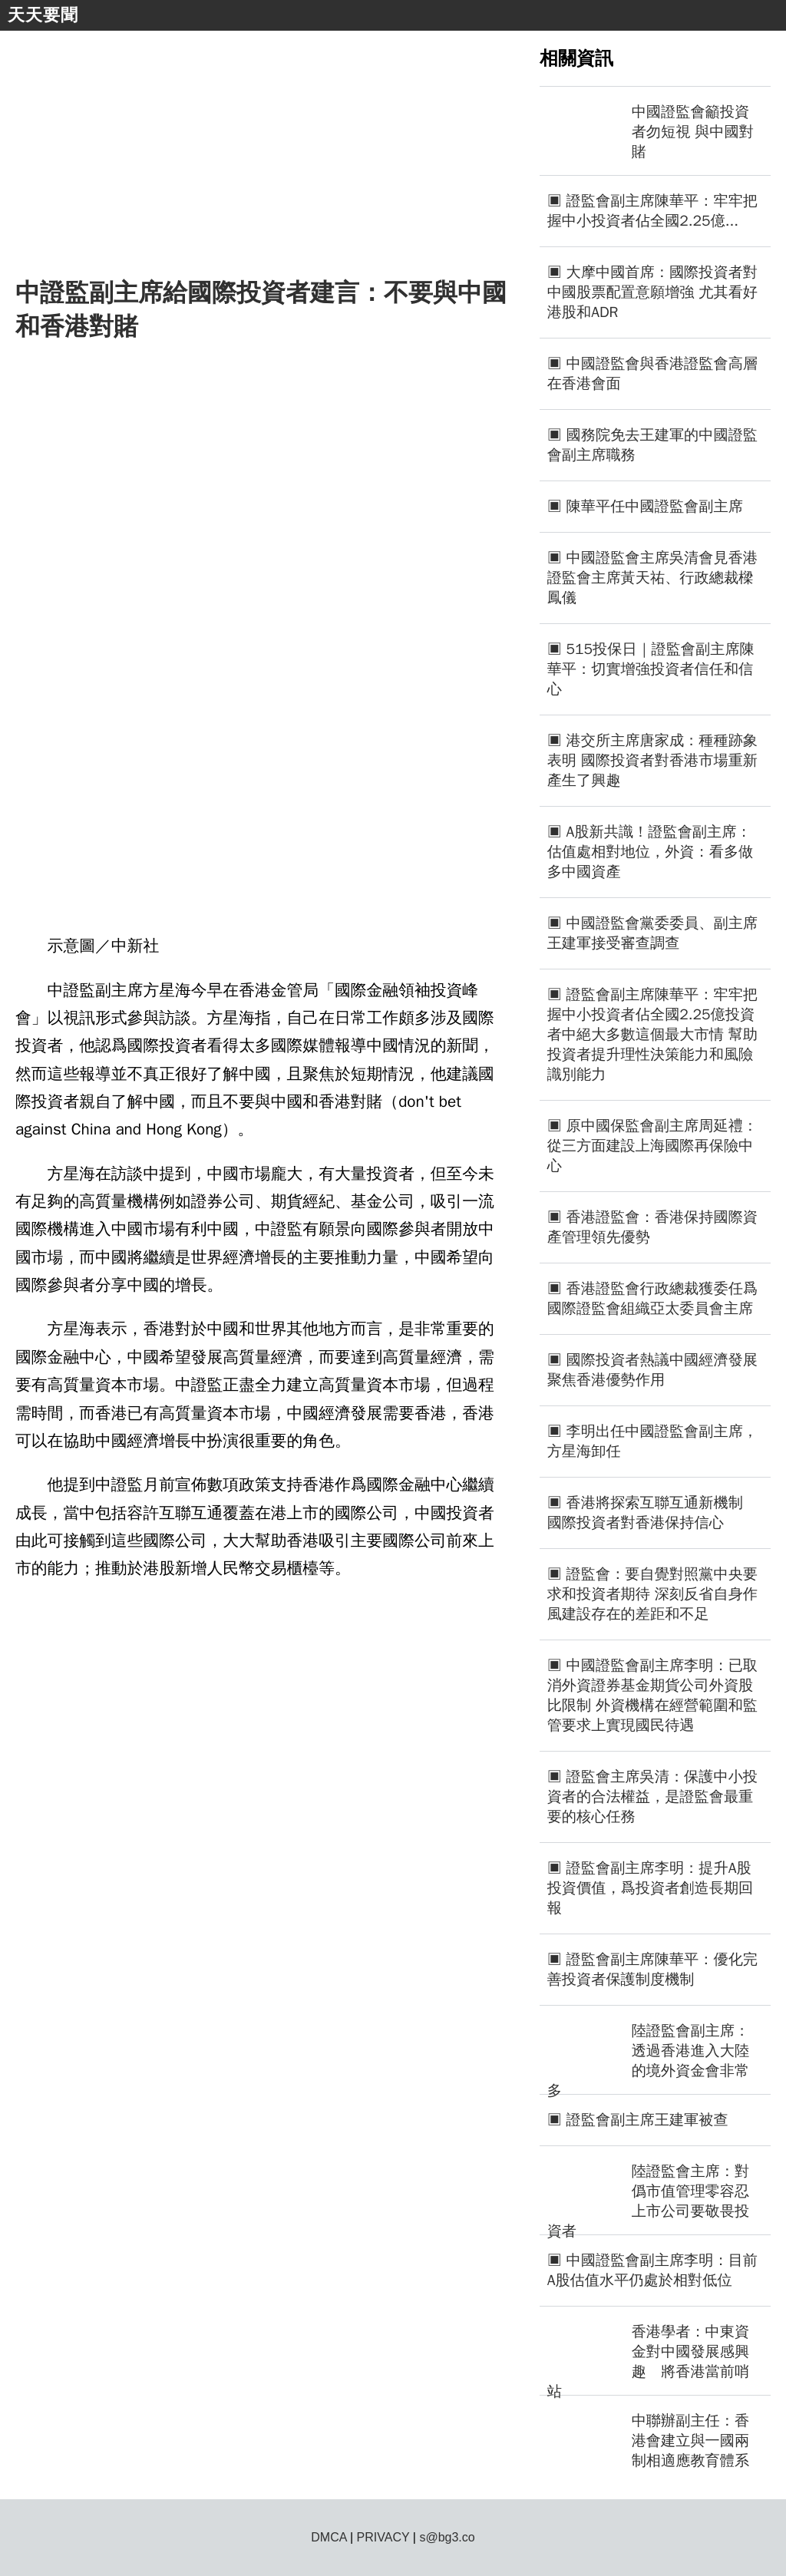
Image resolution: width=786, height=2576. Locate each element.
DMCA (328, 2537)
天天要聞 (43, 15)
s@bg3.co (446, 2537)
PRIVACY (383, 2537)
